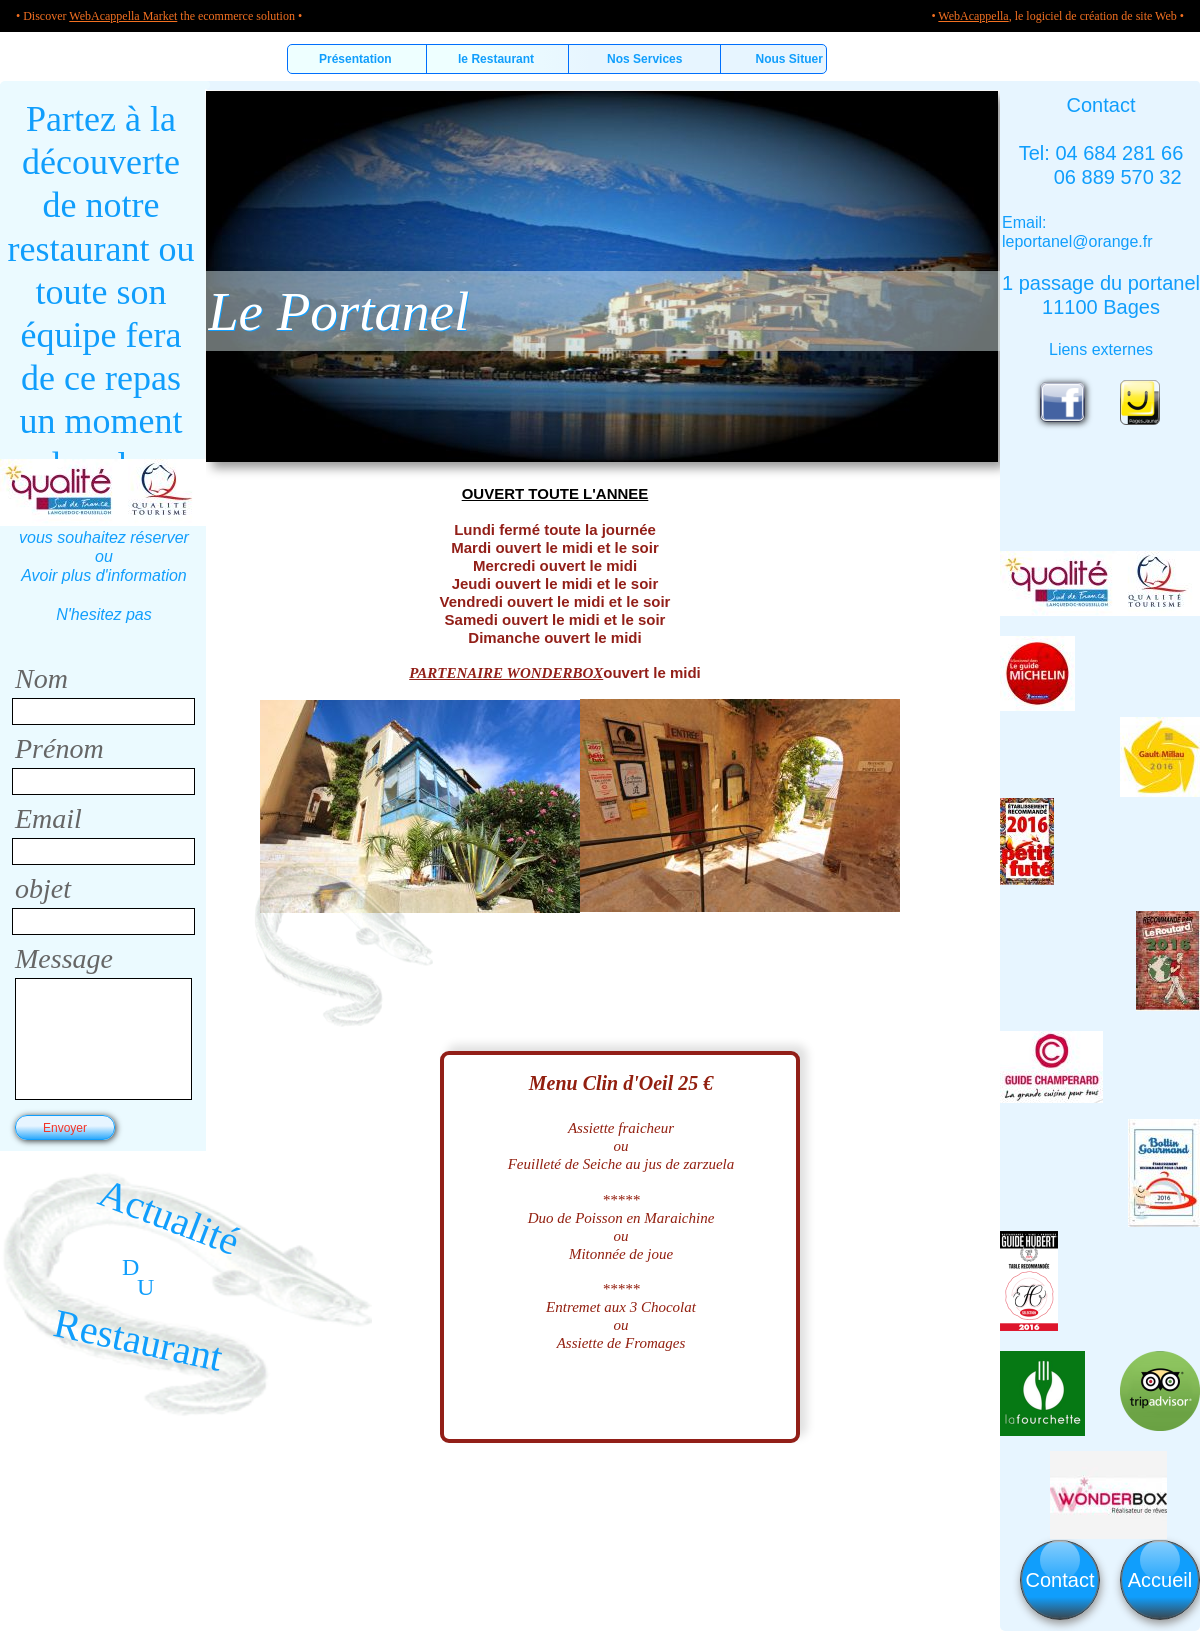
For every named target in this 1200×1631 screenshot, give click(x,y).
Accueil (1160, 1580)
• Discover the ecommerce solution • (159, 16)
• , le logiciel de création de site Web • (1057, 16)
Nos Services (644, 59)
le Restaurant (497, 59)
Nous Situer (780, 59)
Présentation (357, 59)
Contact (1060, 1580)
